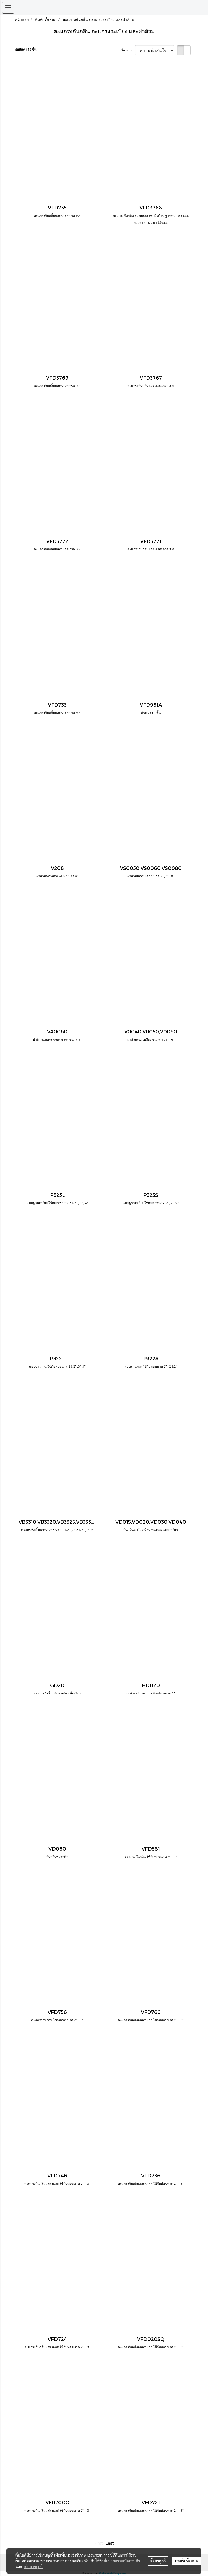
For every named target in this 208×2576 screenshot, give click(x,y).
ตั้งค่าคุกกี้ (158, 2560)
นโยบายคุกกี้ (33, 2566)
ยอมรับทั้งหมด (186, 2560)
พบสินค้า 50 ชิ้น (25, 49)
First (98, 2543)
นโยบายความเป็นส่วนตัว (121, 2560)
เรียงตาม (127, 50)
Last (110, 2543)
